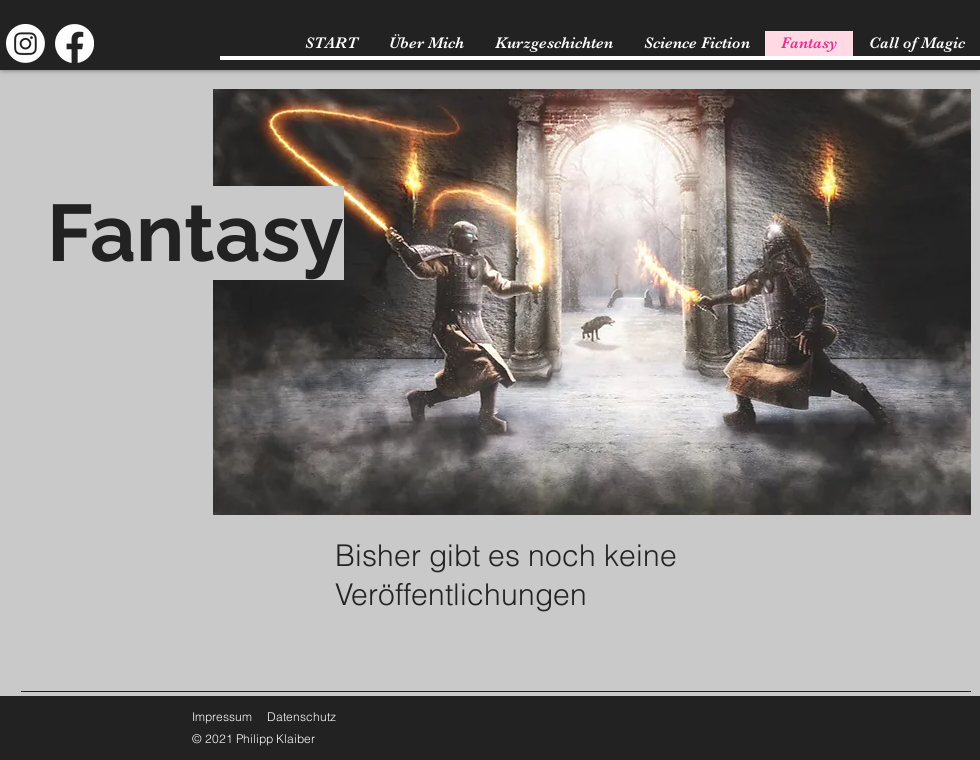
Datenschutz (301, 716)
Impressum (222, 716)
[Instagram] (25, 43)
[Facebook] (74, 43)
